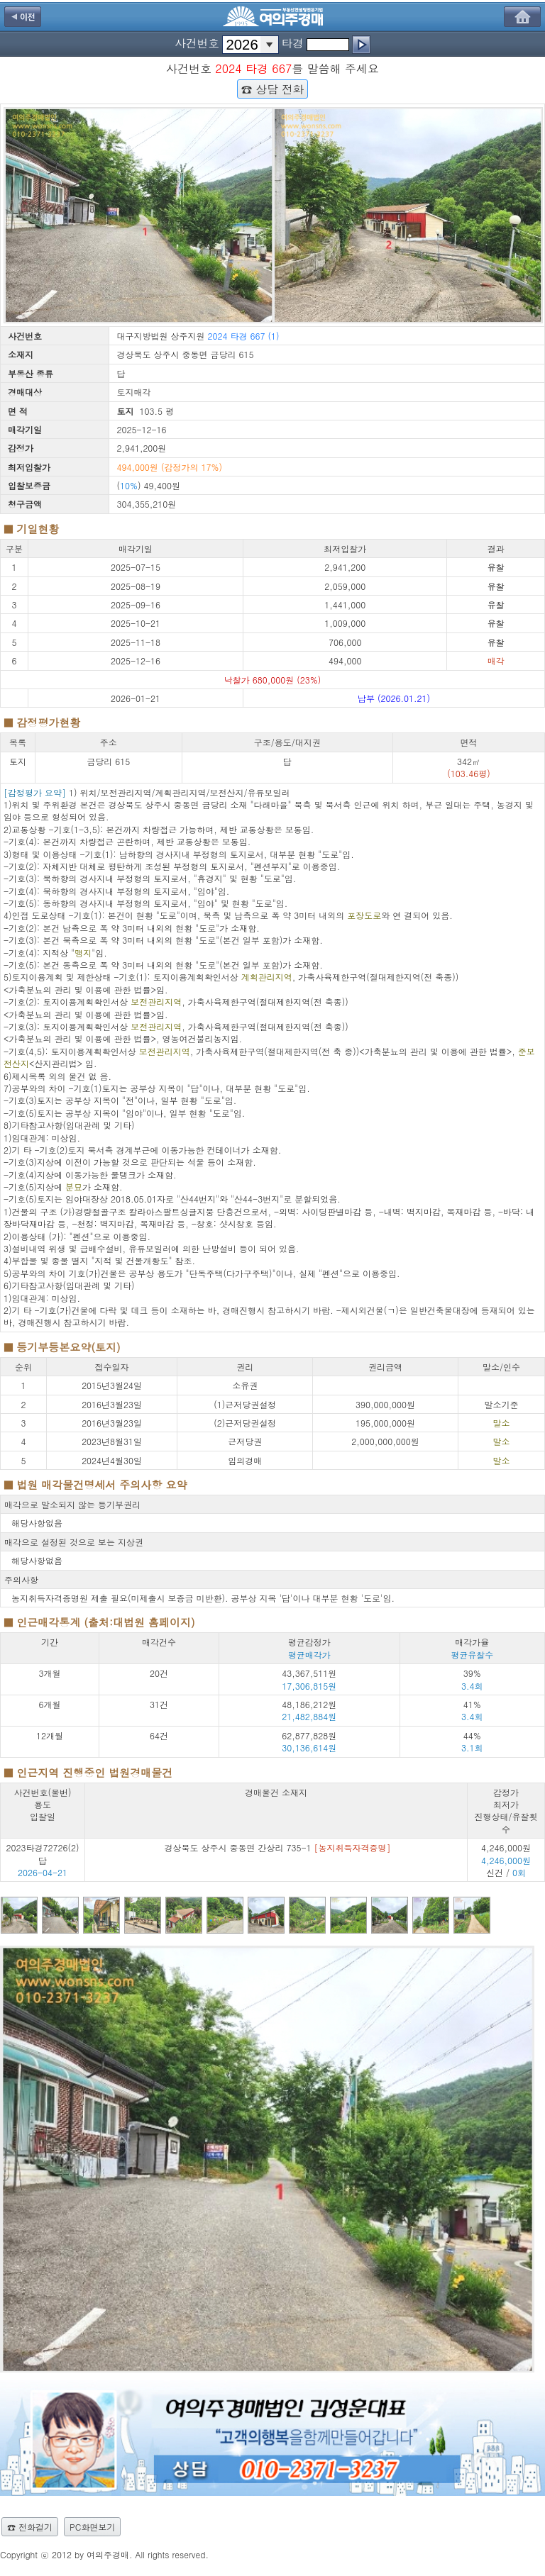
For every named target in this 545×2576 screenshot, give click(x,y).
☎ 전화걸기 (30, 2527)
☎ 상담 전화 (272, 88)
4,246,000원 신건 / (506, 1859)
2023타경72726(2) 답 (42, 1853)
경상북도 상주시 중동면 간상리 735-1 (277, 1847)
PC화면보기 (92, 2527)
